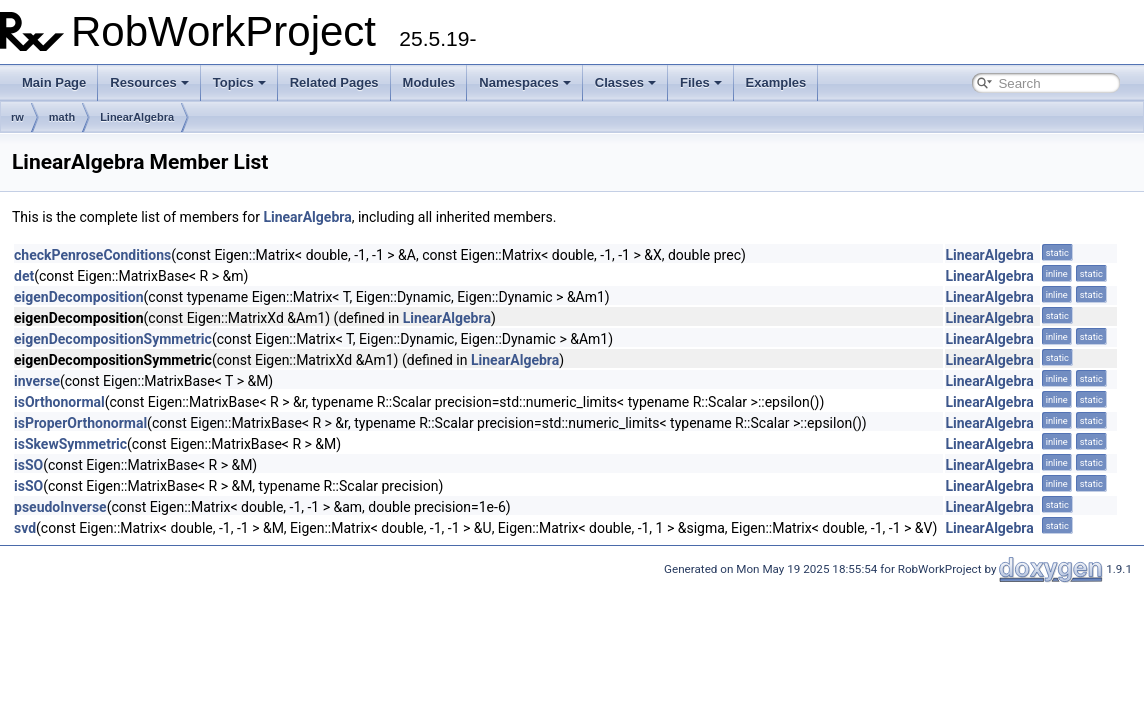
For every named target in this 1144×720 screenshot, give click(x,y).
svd (25, 528)
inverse (37, 381)
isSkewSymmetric (70, 444)
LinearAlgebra (137, 117)
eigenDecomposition (79, 297)
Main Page (54, 82)
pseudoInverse (60, 507)
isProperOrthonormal (80, 423)
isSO (28, 465)
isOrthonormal (59, 402)
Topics (239, 82)
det (24, 276)
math (62, 117)
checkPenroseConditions (92, 255)
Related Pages (334, 82)
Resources (149, 82)
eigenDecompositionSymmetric (113, 339)
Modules (429, 82)
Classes (625, 82)
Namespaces (525, 82)
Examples (776, 82)
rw (17, 117)
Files (701, 82)
